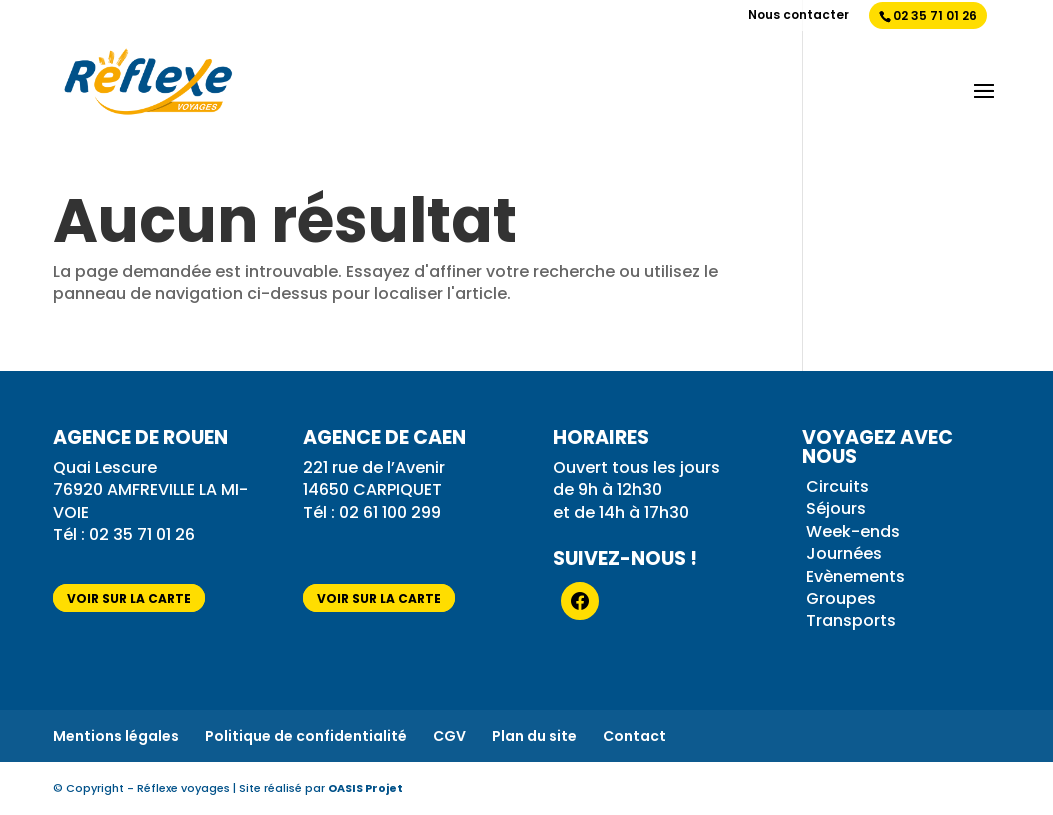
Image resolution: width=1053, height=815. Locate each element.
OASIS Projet (365, 788)
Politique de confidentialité (306, 736)
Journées (844, 553)
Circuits (837, 486)
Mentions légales (116, 736)
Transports (851, 620)
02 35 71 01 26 (935, 15)
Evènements (855, 576)
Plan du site (534, 736)
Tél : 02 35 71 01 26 (126, 534)
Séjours (836, 508)
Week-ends (853, 531)
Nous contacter (798, 16)
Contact (634, 736)
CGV (449, 736)
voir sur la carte (129, 598)
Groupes (841, 598)
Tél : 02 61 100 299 (372, 512)
